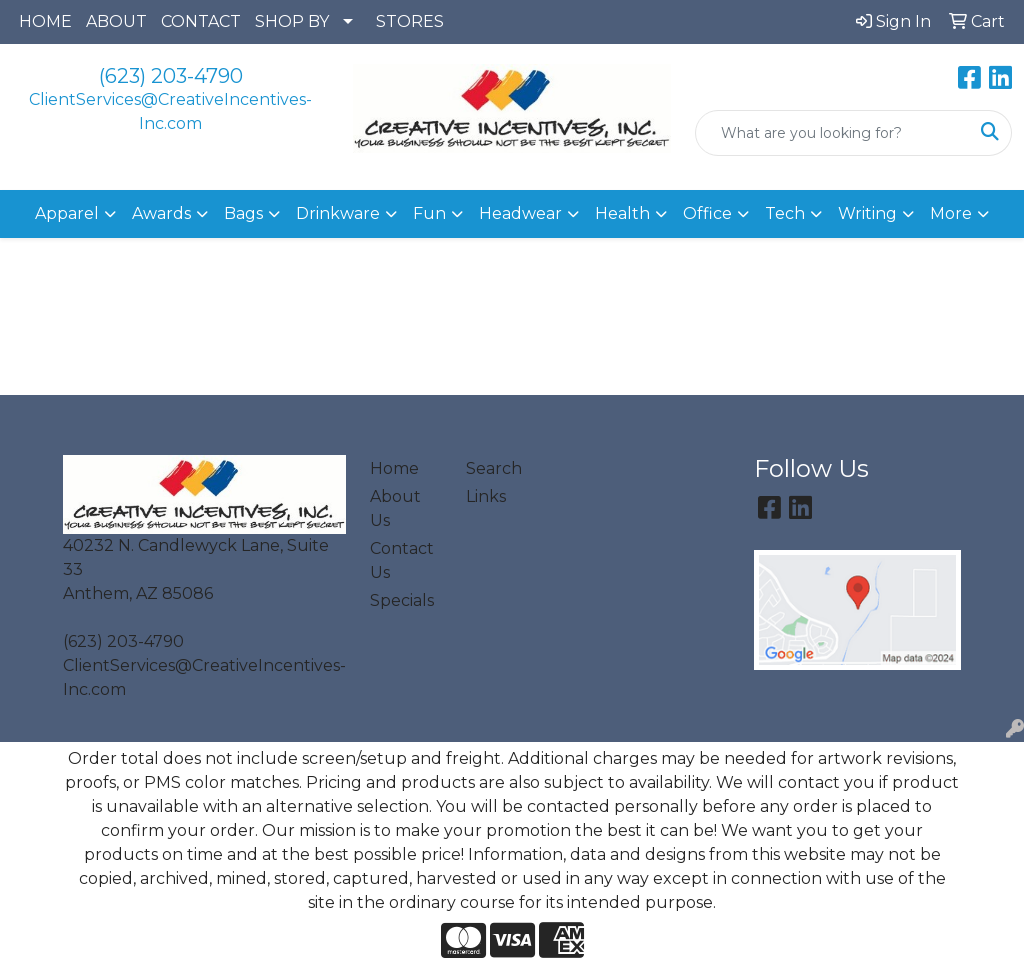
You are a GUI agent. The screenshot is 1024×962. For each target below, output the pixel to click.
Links (486, 496)
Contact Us (402, 560)
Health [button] (622, 213)
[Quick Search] (832, 133)
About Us (395, 508)
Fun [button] (429, 213)
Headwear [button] (520, 213)
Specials (402, 600)
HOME (45, 21)
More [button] (951, 213)
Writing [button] (867, 213)
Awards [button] (161, 213)
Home (394, 468)
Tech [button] (785, 213)
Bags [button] (243, 213)
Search (494, 468)
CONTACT (201, 21)
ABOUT (116, 21)
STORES (410, 21)
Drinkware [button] (338, 213)
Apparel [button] (67, 213)
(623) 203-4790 (171, 76)
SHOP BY (292, 21)
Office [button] (707, 213)
